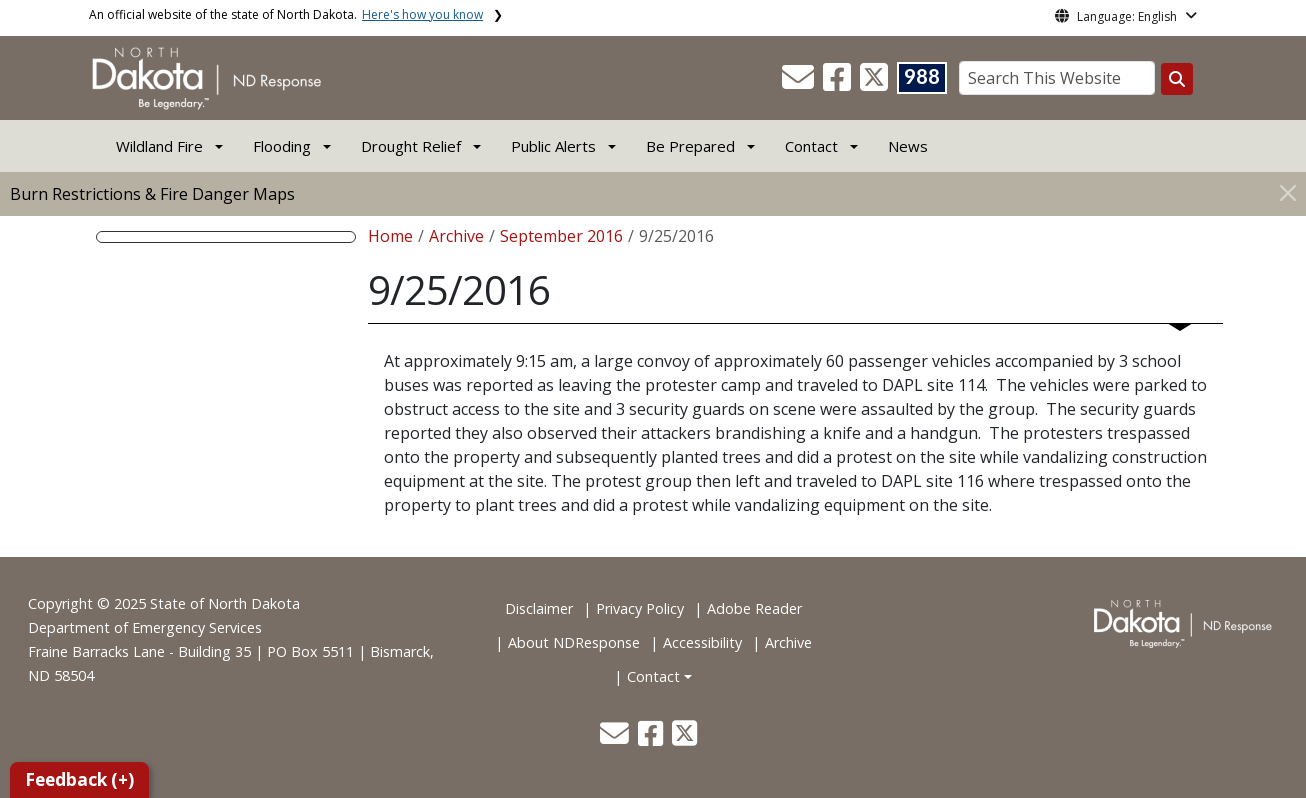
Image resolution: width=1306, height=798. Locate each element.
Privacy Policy (640, 608)
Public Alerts (553, 146)
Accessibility (702, 642)
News (908, 146)
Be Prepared (690, 146)
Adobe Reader (754, 608)
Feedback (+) (79, 779)
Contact (653, 676)
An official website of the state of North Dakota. (286, 14)
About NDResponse (574, 642)
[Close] (1288, 192)
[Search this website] (1177, 79)
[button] (800, 83)
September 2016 (561, 236)
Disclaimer (539, 608)
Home (390, 236)
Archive (456, 236)
